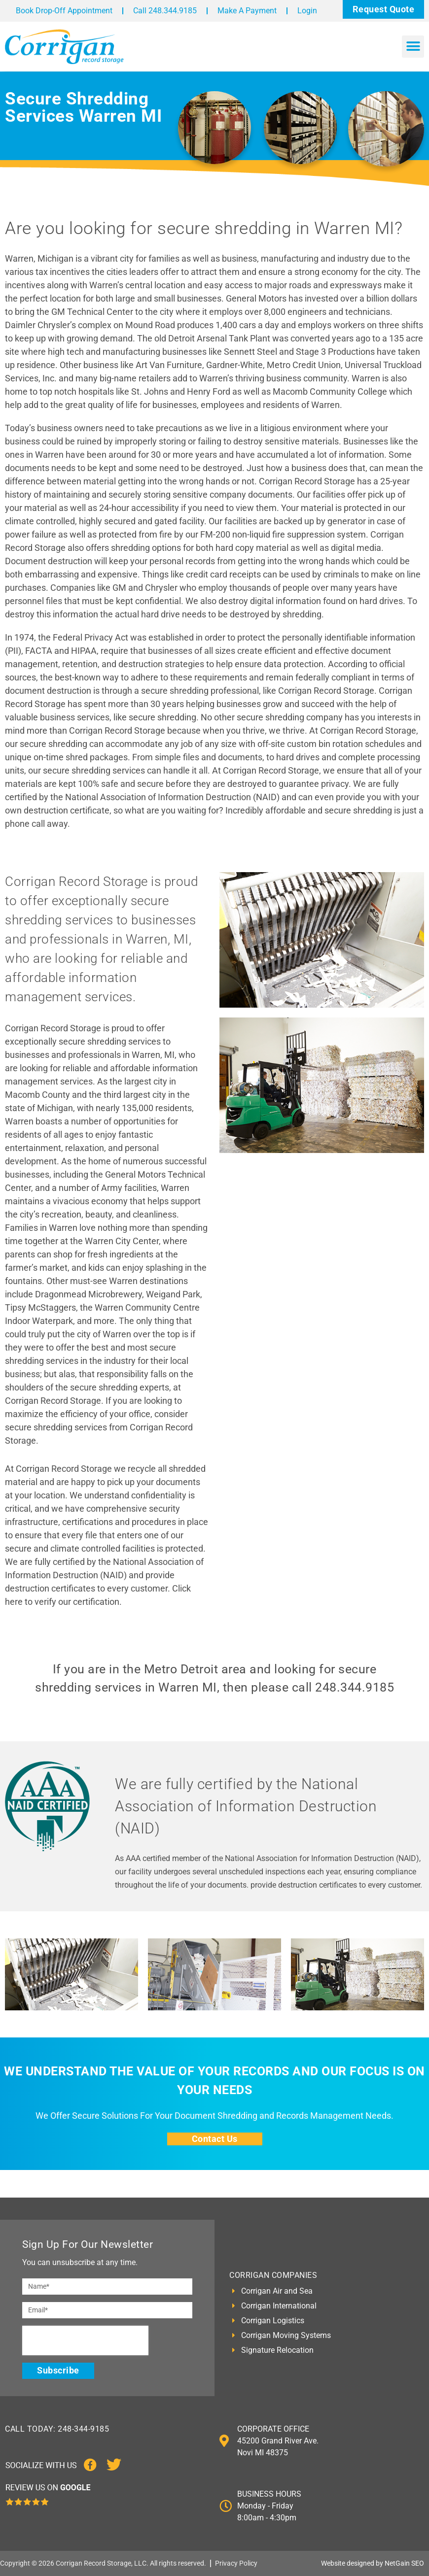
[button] (413, 46)
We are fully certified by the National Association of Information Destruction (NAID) (246, 1806)
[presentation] (85, 2340)
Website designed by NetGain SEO (372, 2563)
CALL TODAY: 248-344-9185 (57, 2429)
